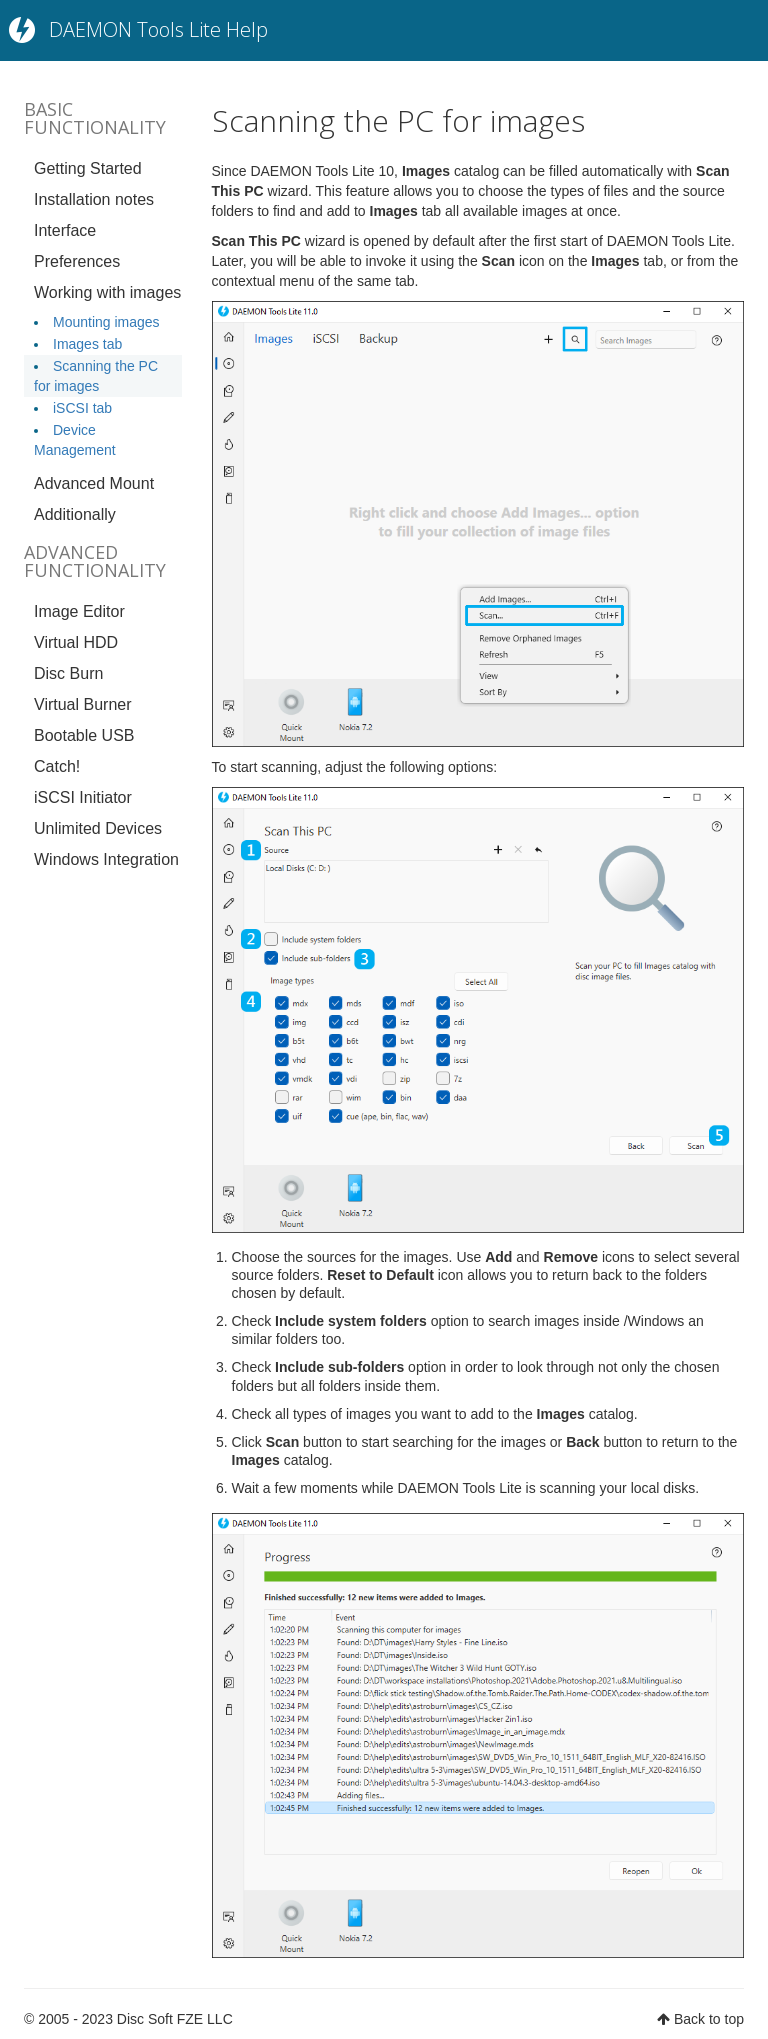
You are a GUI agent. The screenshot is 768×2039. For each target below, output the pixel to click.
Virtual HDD (76, 642)
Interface (65, 230)
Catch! (57, 766)
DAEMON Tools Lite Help (158, 29)
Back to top (709, 2019)
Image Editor (79, 611)
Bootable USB (84, 735)
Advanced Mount (94, 483)
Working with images (107, 292)
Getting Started (88, 168)
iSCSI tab (82, 408)
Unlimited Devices (98, 828)
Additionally (75, 514)
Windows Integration (106, 859)
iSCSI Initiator (83, 797)
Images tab (87, 344)
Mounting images (106, 322)
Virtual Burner (83, 704)
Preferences (77, 261)
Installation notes (94, 199)
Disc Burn (68, 673)
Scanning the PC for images (398, 120)
